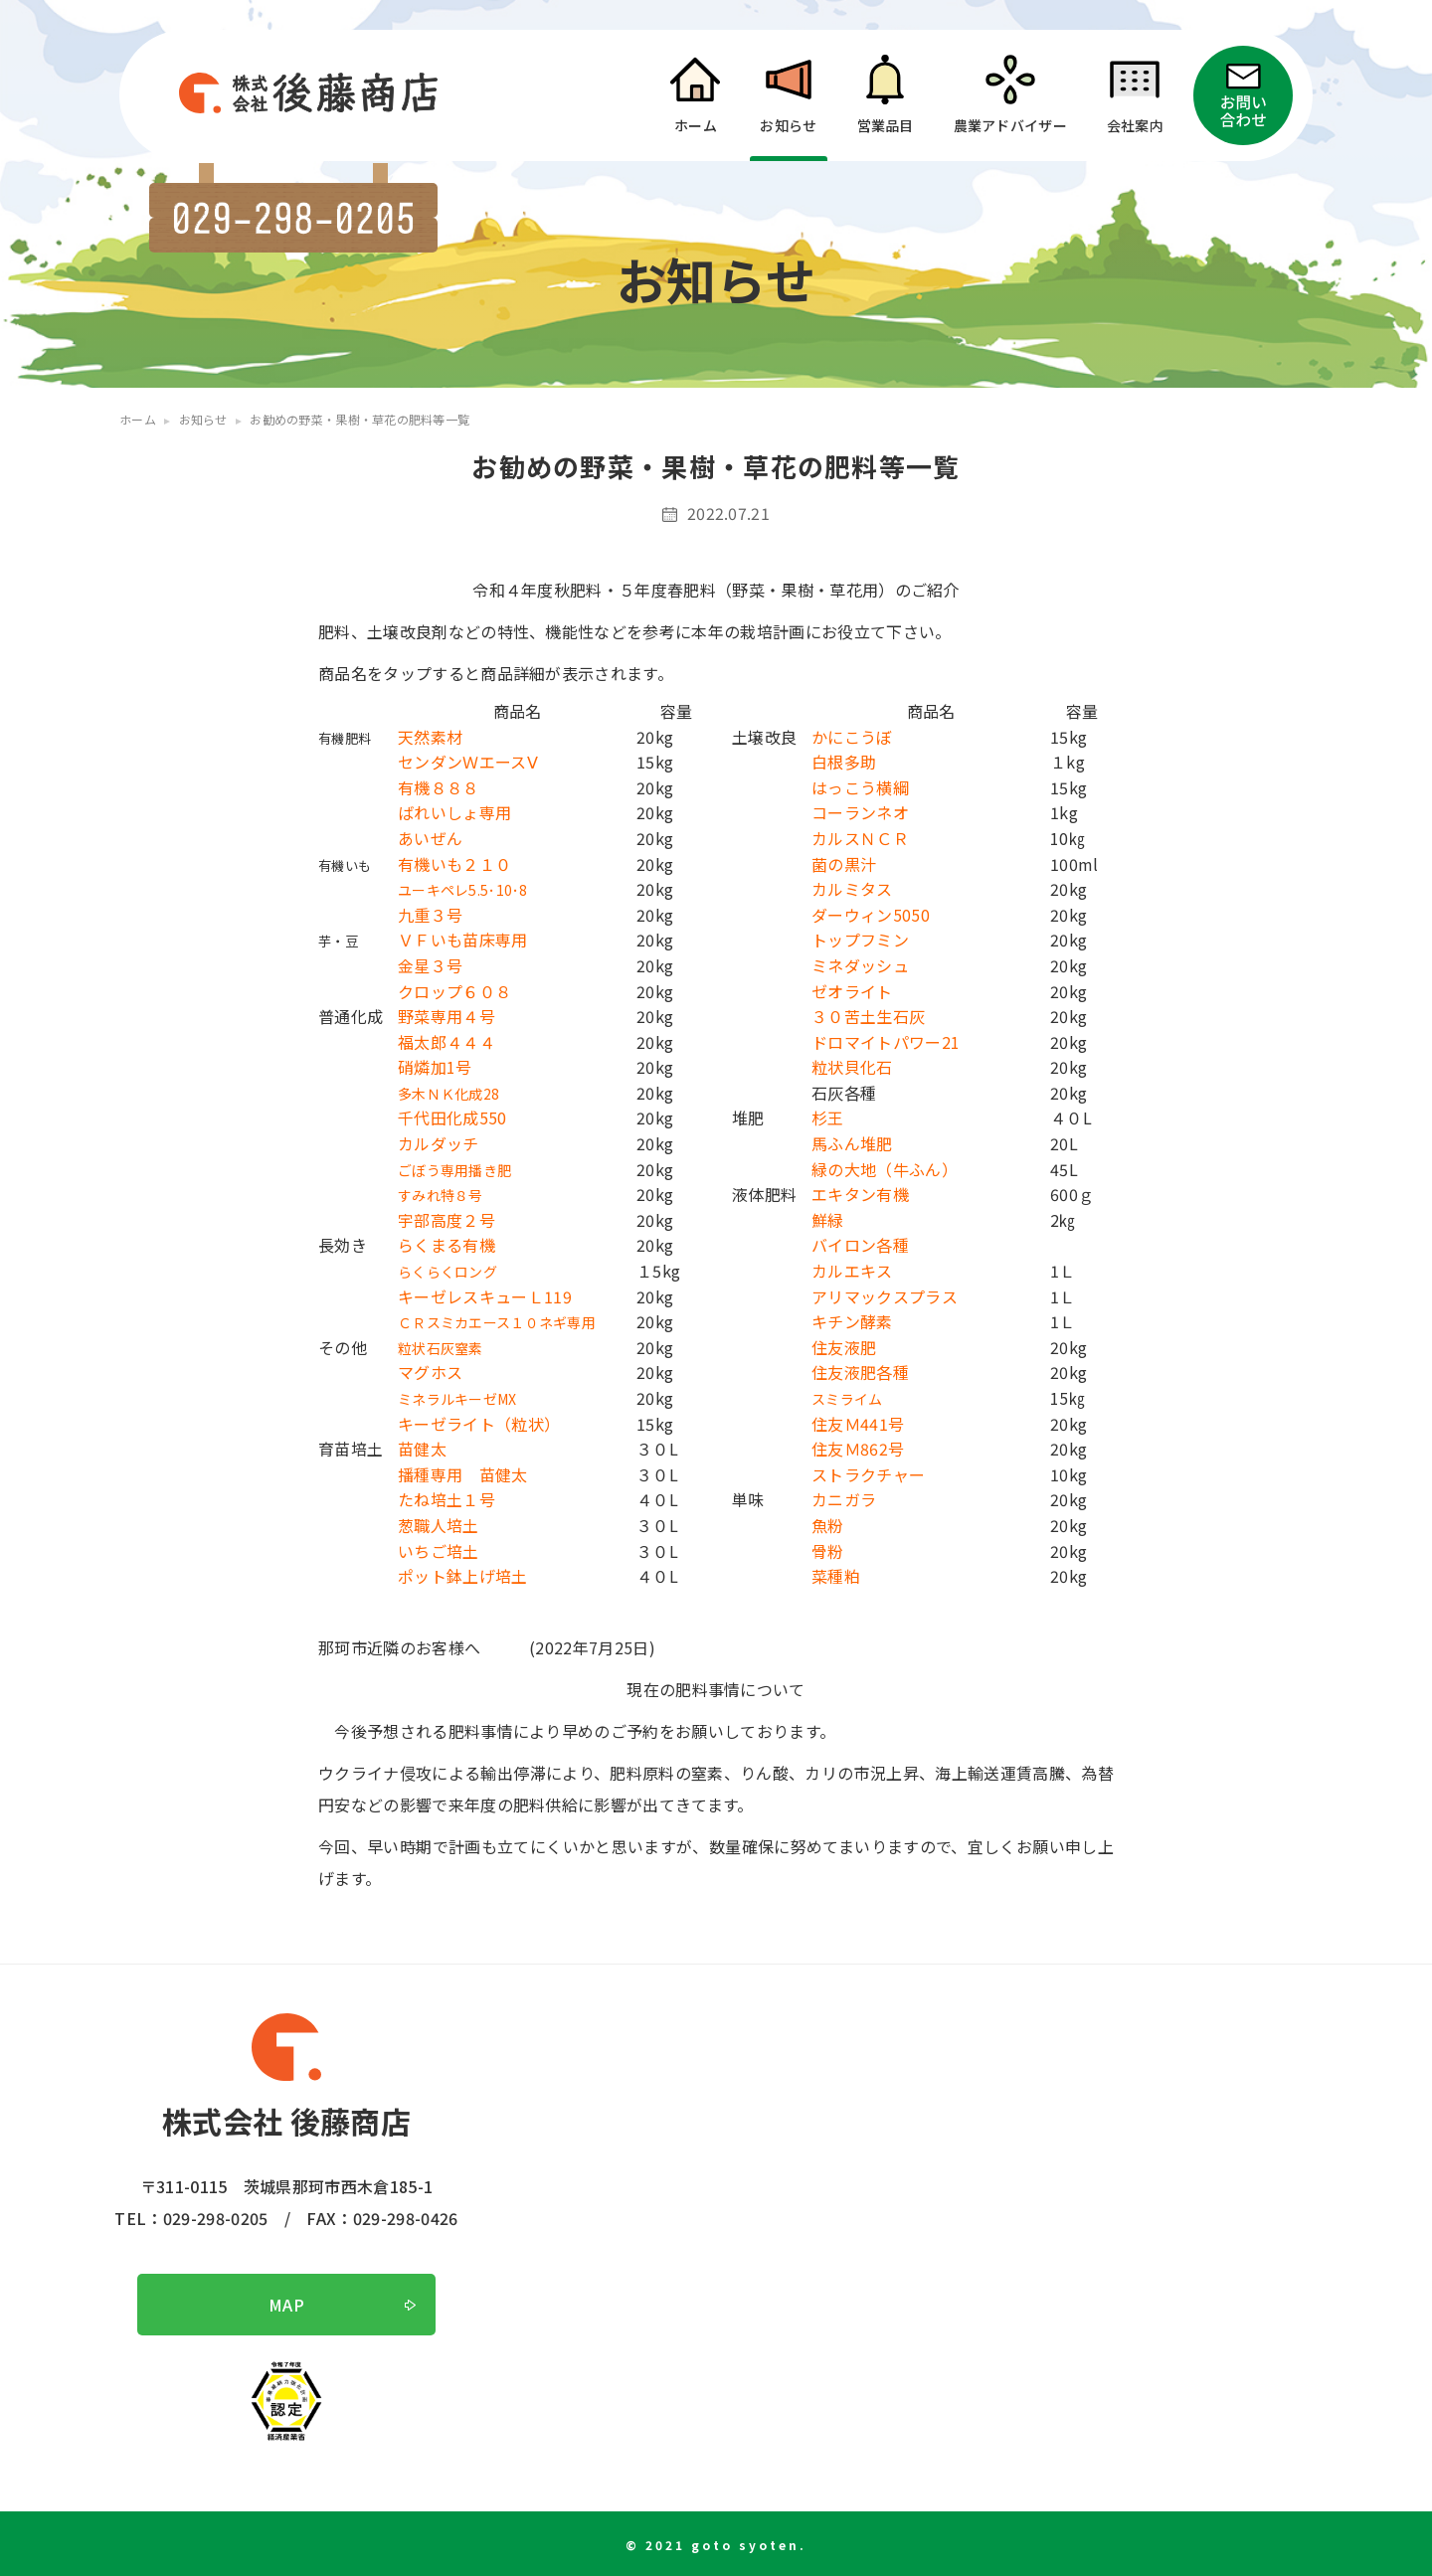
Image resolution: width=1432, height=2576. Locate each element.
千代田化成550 (452, 1117)
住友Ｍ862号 (857, 1448)
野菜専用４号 (446, 1016)
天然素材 (430, 737)
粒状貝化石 (852, 1067)
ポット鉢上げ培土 (463, 1576)
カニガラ (843, 1499)
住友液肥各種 (860, 1372)
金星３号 (430, 965)
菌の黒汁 (843, 864)
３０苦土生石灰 (868, 1016)
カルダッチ (438, 1143)
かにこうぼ (852, 737)
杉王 (827, 1117)
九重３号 (430, 915)
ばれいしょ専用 (454, 812)
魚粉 (827, 1525)
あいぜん (430, 838)
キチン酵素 (852, 1321)
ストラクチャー (868, 1474)
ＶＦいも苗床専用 (463, 939)
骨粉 (827, 1551)
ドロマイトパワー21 (885, 1042)
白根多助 (843, 761)
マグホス (430, 1372)
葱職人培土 (438, 1525)
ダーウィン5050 (870, 915)
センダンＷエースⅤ (468, 761)
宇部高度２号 (446, 1220)
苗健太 (422, 1448)
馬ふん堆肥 (852, 1143)
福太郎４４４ (446, 1042)
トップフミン (860, 939)
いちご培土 (438, 1551)
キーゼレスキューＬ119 (485, 1296)
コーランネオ (860, 812)
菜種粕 (835, 1576)
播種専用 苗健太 (463, 1474)
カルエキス (852, 1271)
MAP (286, 2305)
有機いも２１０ (454, 864)
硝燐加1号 (435, 1067)
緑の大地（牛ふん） (884, 1169)
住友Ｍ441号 (857, 1424)
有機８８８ (438, 787)
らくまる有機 (446, 1245)
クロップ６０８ (454, 991)
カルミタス (852, 889)
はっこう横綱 (860, 787)
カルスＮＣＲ (860, 838)
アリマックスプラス (884, 1296)
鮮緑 (827, 1220)
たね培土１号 (446, 1499)
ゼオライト (852, 991)
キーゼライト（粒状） (479, 1424)
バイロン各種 (860, 1245)
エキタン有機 (860, 1194)
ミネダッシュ (860, 965)
